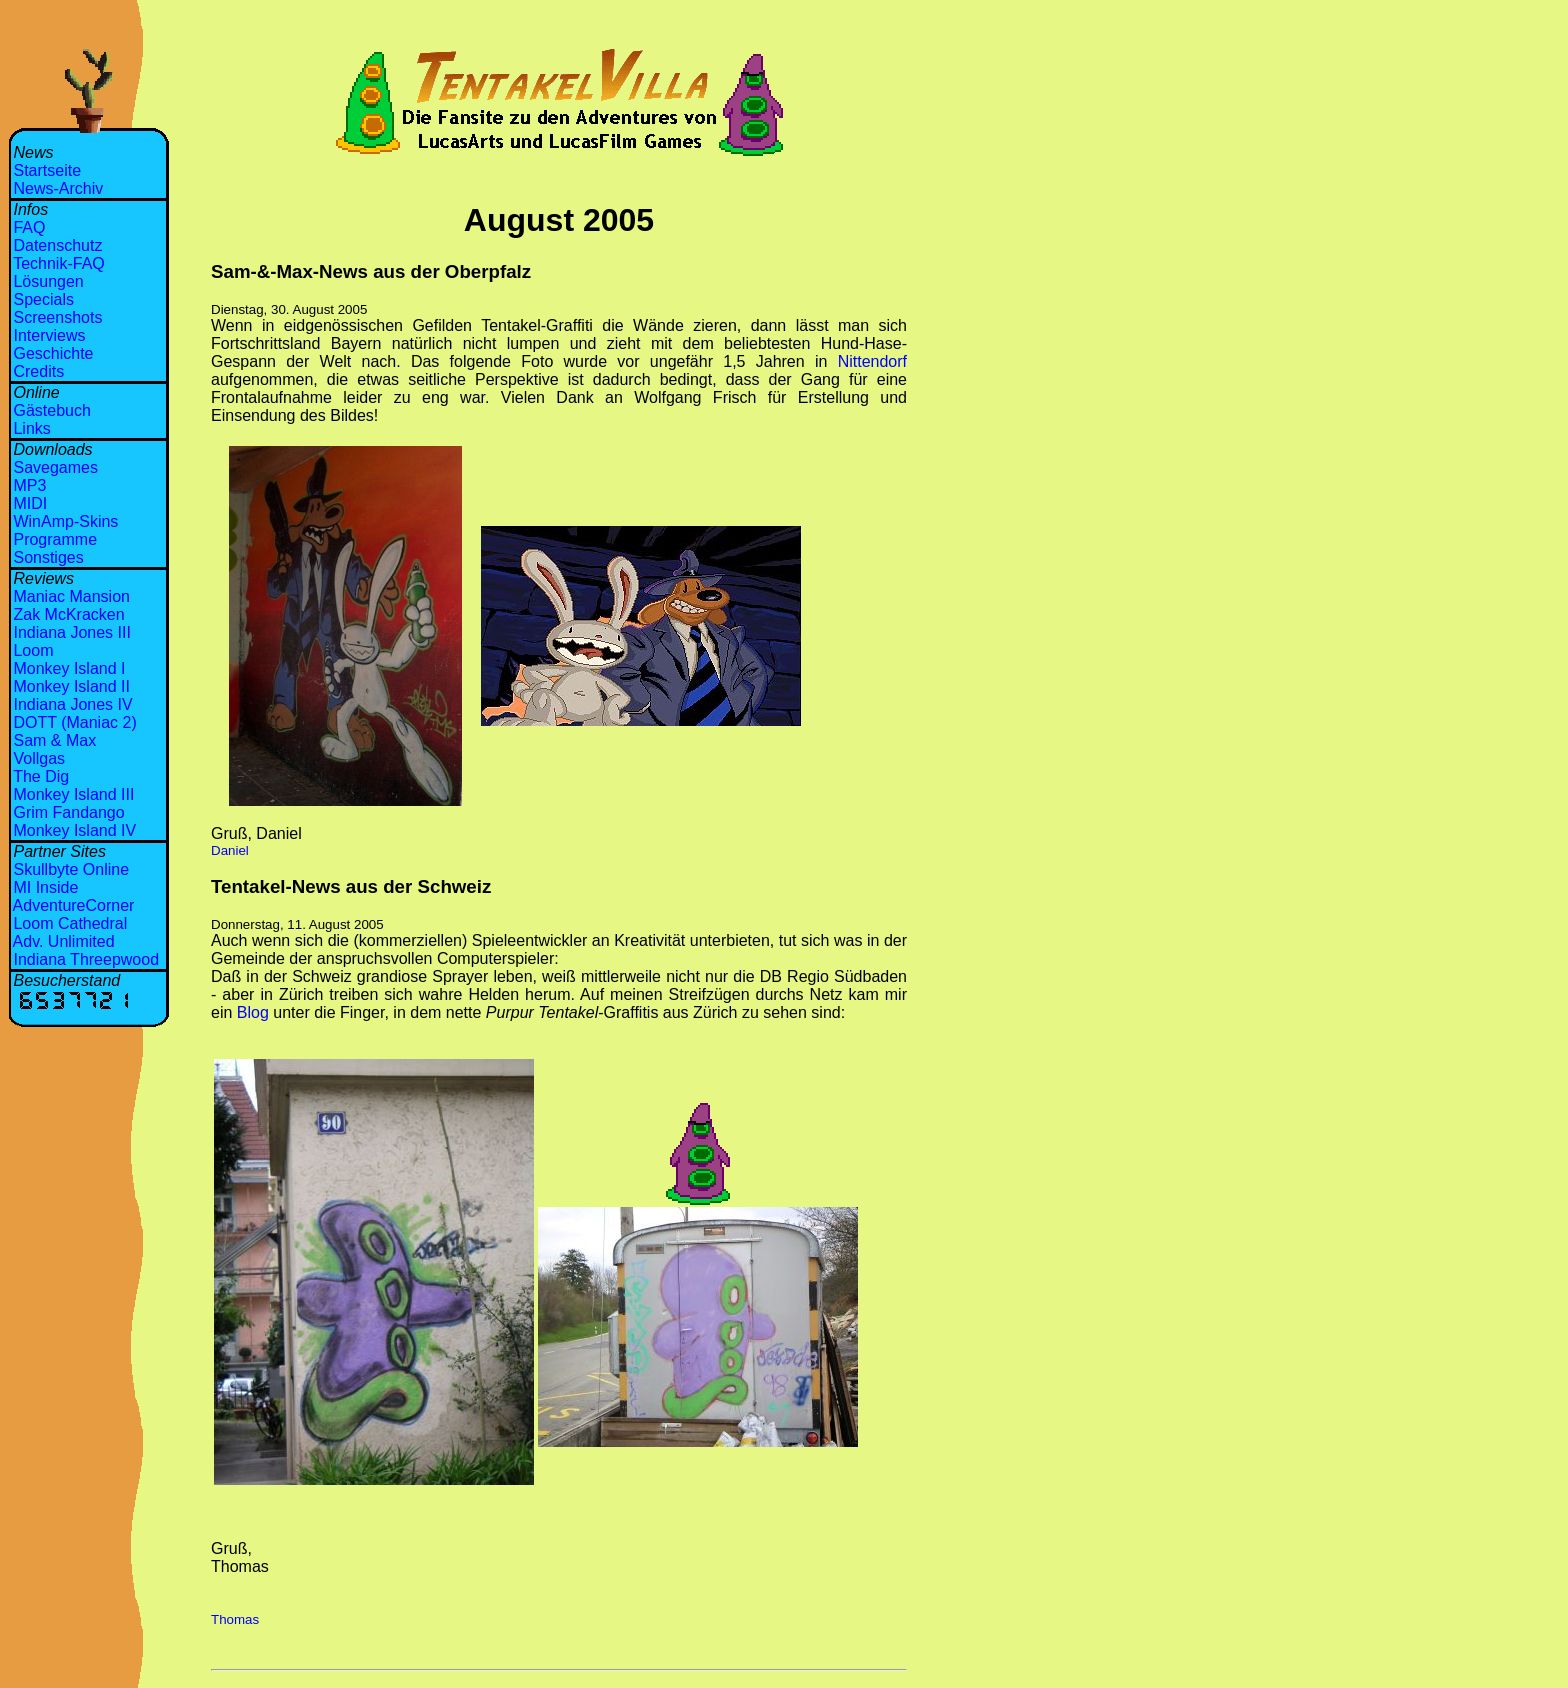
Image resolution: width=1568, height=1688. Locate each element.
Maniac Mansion (71, 596)
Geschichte (53, 353)
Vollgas (39, 758)
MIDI (30, 503)
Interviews (49, 335)
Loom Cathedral (70, 923)
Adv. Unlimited (64, 941)
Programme (55, 539)
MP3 (29, 485)
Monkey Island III (73, 794)
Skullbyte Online (71, 869)
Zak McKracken (68, 614)
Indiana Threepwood (86, 959)
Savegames (55, 467)
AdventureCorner (74, 905)
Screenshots (57, 317)
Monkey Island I (69, 668)
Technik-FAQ (59, 263)
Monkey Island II (71, 686)
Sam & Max (54, 740)
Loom (33, 650)
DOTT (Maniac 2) (74, 722)
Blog (253, 1012)
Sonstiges (48, 557)
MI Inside (45, 887)
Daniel (230, 850)
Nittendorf (872, 361)
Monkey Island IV (74, 830)
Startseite (47, 170)
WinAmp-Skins (65, 521)
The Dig (41, 776)
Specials (43, 299)
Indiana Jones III (71, 632)
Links (31, 428)
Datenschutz (57, 245)
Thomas (235, 1619)
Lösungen (48, 281)
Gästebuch (51, 410)
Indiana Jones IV (72, 704)
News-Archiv (58, 188)
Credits (38, 371)
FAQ (29, 227)
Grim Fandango (68, 812)
